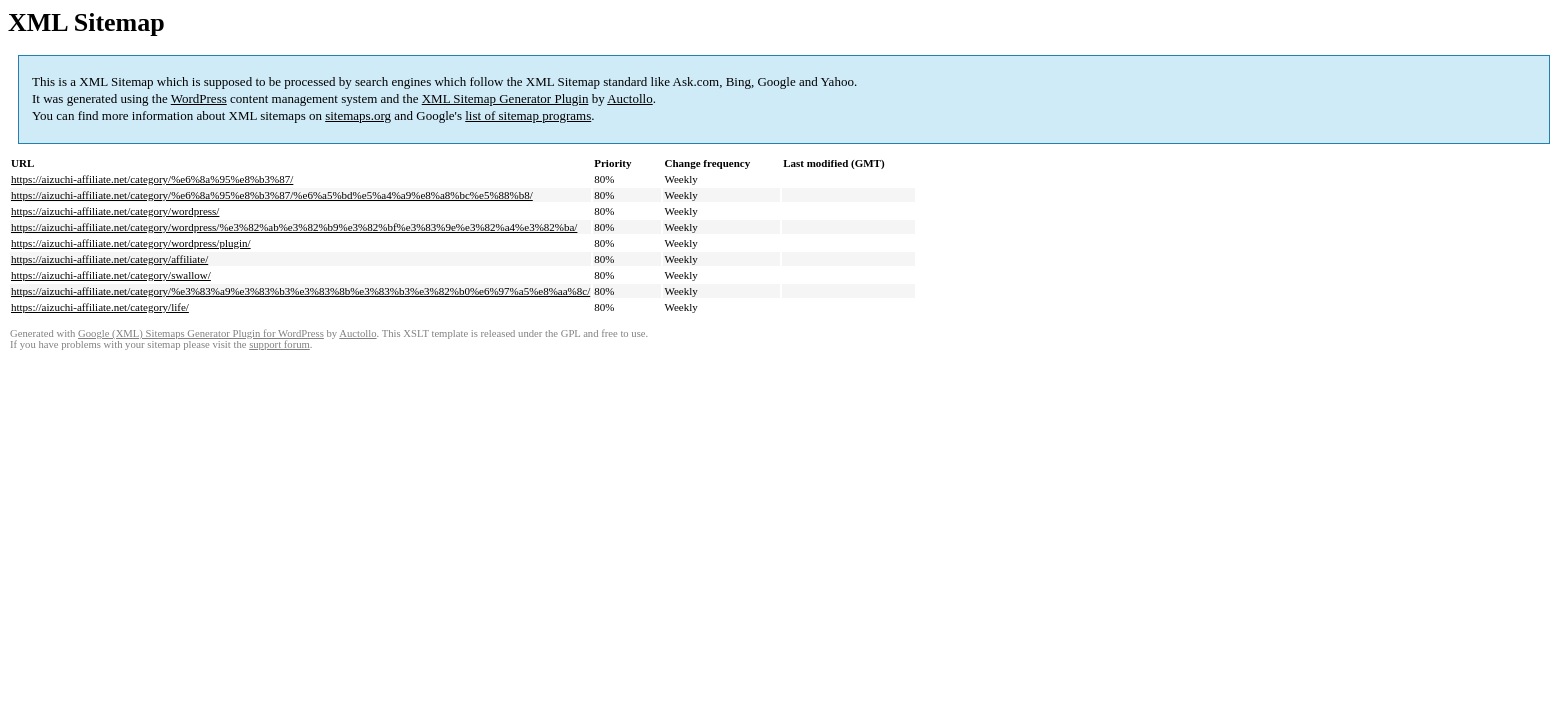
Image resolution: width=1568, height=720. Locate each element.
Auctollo (630, 98)
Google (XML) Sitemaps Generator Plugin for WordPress (201, 333)
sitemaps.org (358, 115)
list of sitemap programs (528, 115)
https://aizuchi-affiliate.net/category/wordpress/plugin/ (131, 243)
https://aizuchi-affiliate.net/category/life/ (100, 307)
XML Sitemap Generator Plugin (505, 98)
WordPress (199, 98)
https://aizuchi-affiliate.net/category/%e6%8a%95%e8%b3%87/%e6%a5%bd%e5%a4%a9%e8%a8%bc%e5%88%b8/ (272, 195)
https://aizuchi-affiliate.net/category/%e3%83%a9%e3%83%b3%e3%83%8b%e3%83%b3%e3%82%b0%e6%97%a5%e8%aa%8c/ (300, 291)
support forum (279, 344)
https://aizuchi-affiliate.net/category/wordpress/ (115, 211)
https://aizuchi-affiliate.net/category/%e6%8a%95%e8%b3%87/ (152, 179)
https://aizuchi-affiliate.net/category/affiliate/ (109, 259)
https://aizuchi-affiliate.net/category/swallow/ (111, 275)
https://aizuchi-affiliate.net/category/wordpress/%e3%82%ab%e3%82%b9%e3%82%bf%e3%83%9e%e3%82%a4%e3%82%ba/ (294, 227)
